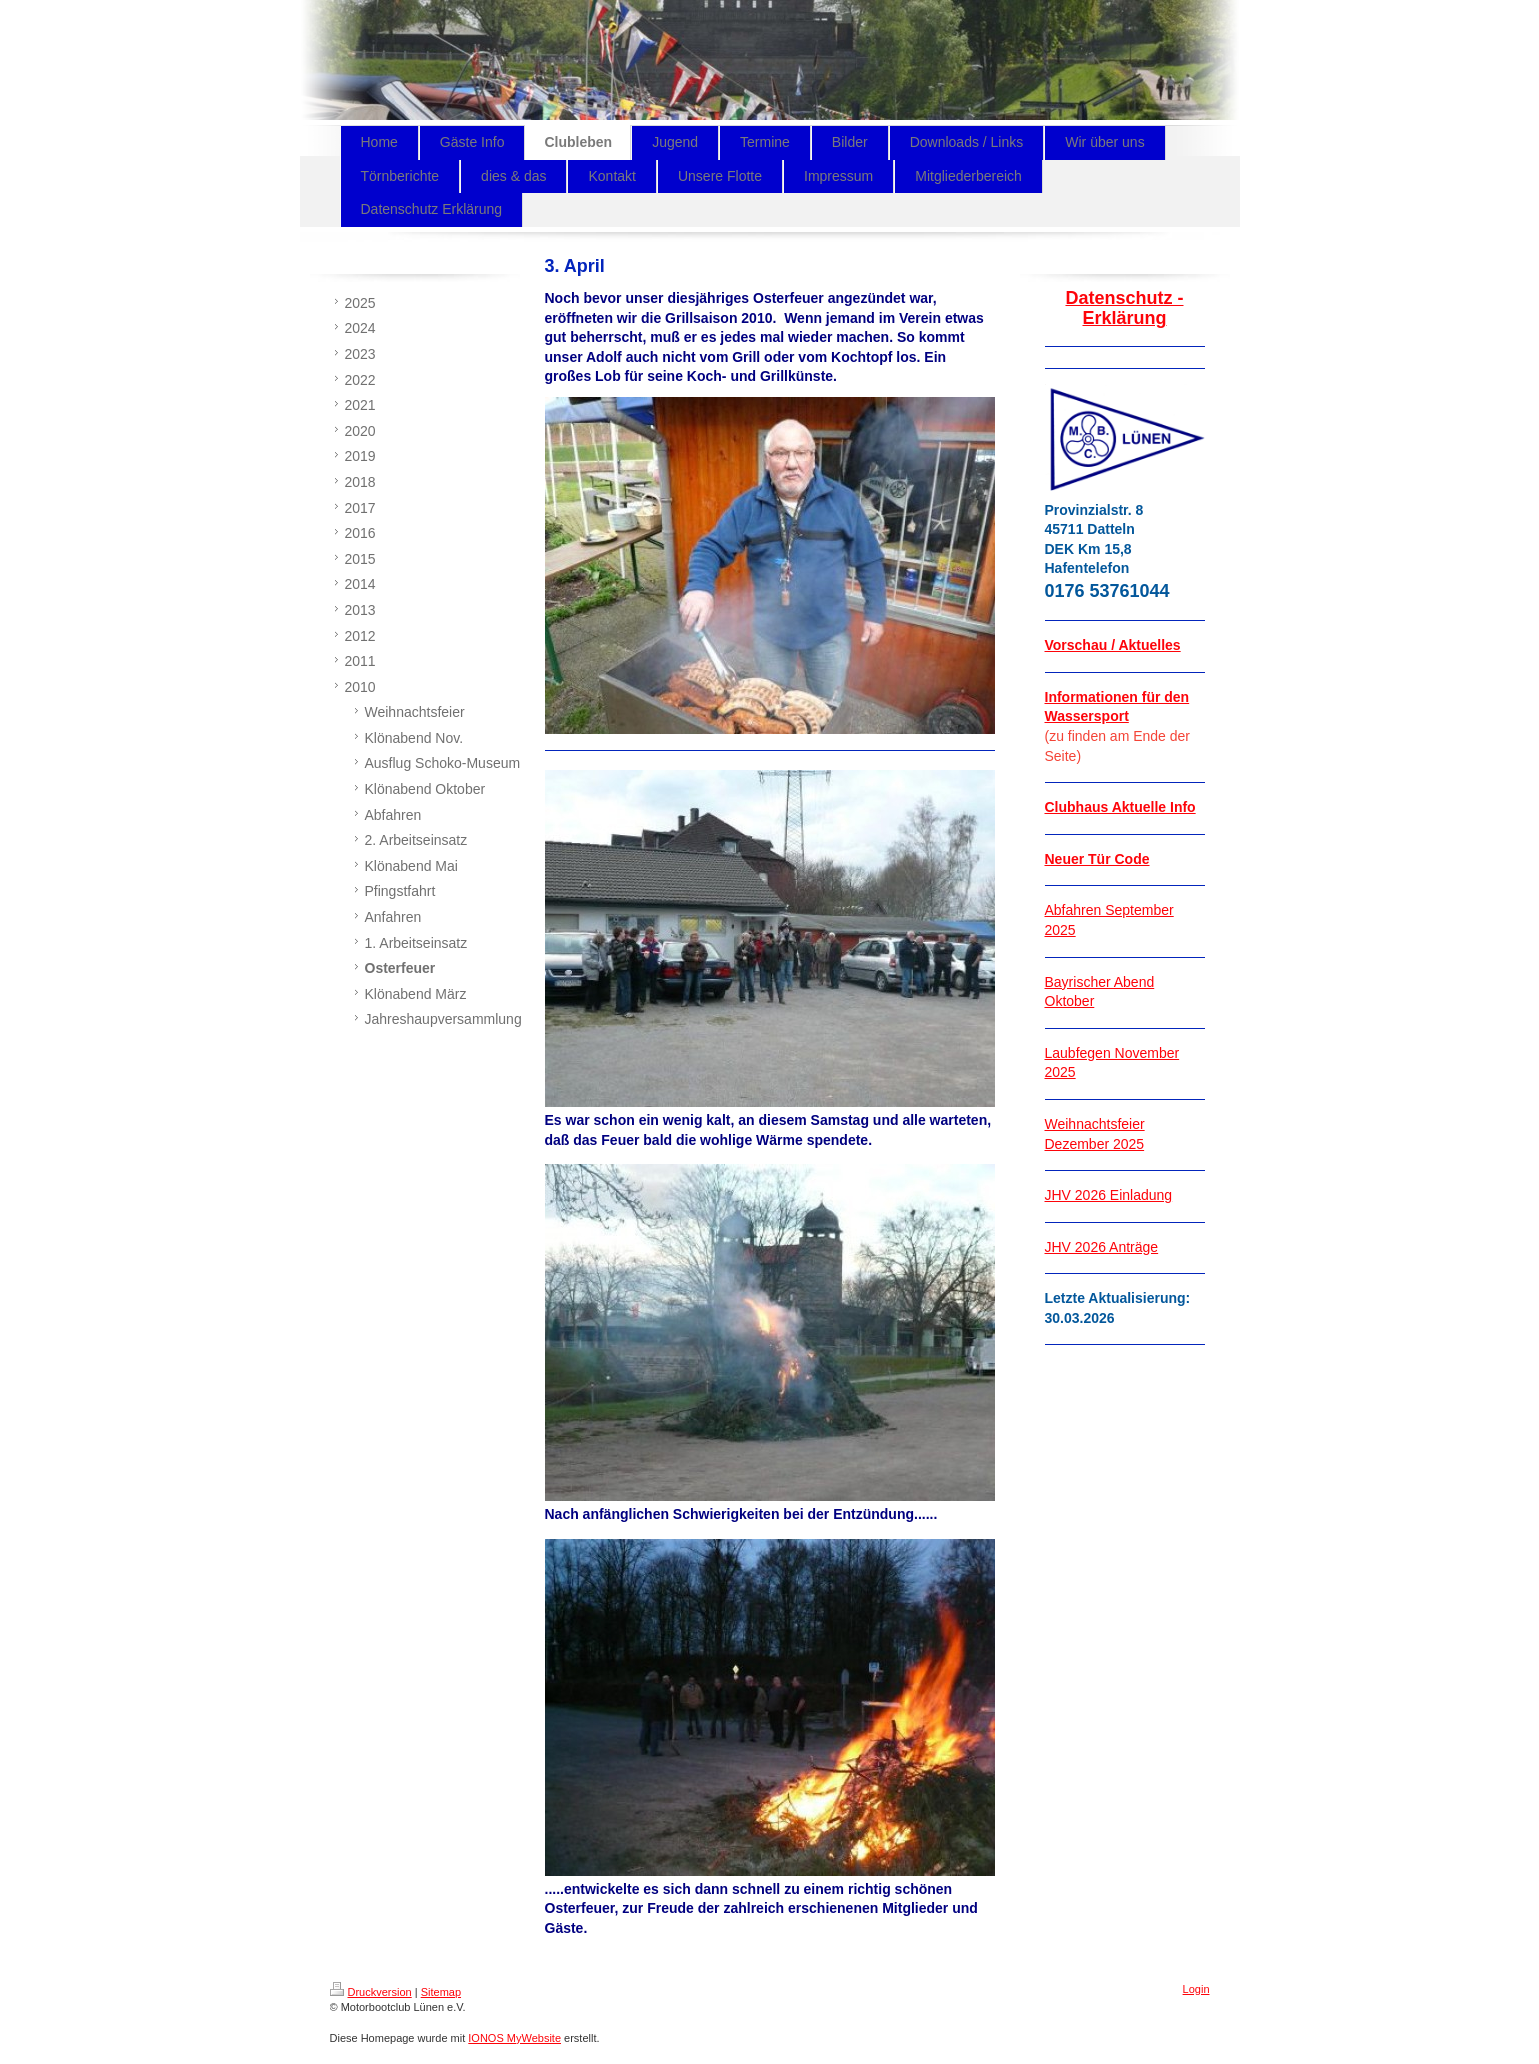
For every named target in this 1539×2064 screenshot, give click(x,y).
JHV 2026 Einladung (1109, 1195)
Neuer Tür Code (1097, 859)
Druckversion (371, 1992)
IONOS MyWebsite (514, 2038)
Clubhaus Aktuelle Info (1120, 807)
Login (1196, 1989)
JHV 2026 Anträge (1102, 1247)
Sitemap (441, 1992)
